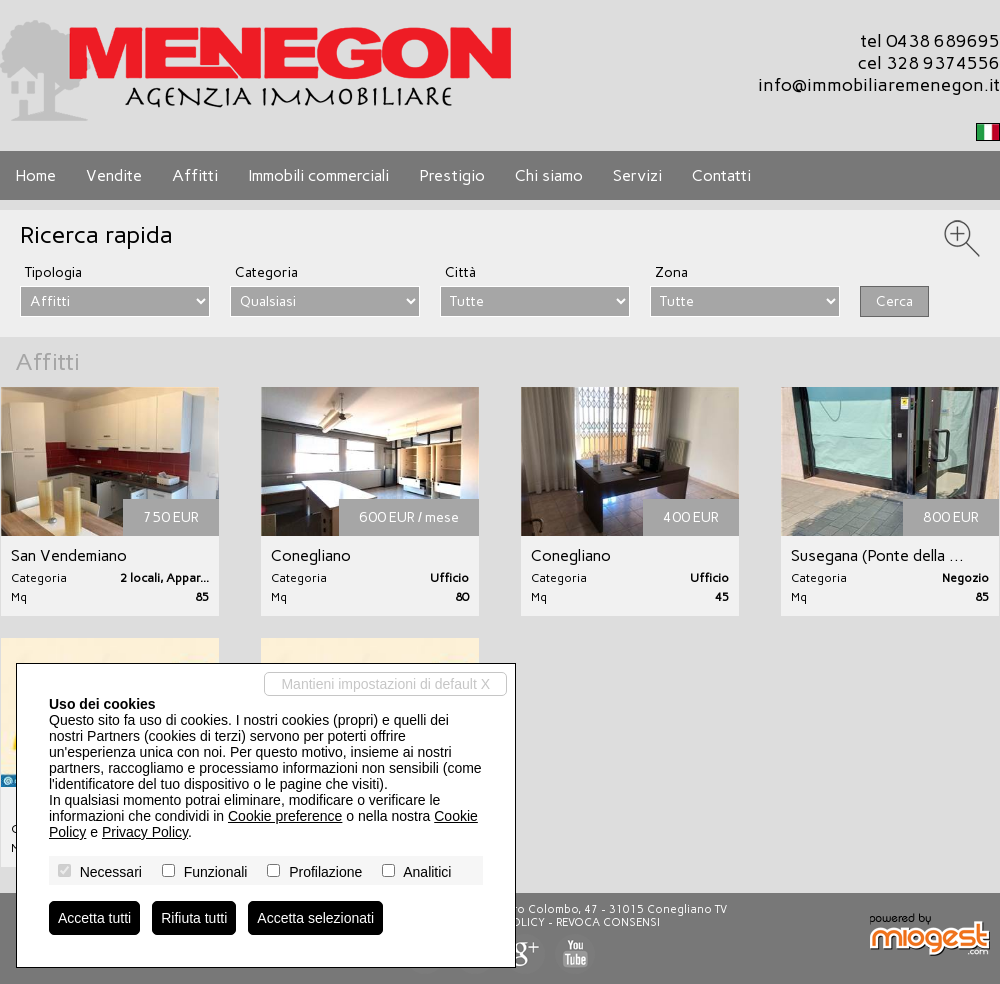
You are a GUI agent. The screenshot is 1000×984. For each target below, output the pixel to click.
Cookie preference (285, 816)
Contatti (721, 175)
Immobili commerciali (318, 175)
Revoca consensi (608, 922)
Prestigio (452, 175)
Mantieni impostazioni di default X (385, 684)
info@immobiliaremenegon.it (879, 85)
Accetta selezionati (315, 918)
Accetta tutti (94, 918)
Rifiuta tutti (194, 918)
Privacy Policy (145, 832)
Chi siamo (549, 175)
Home (35, 175)
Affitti (195, 175)
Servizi (637, 175)
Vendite (114, 175)
